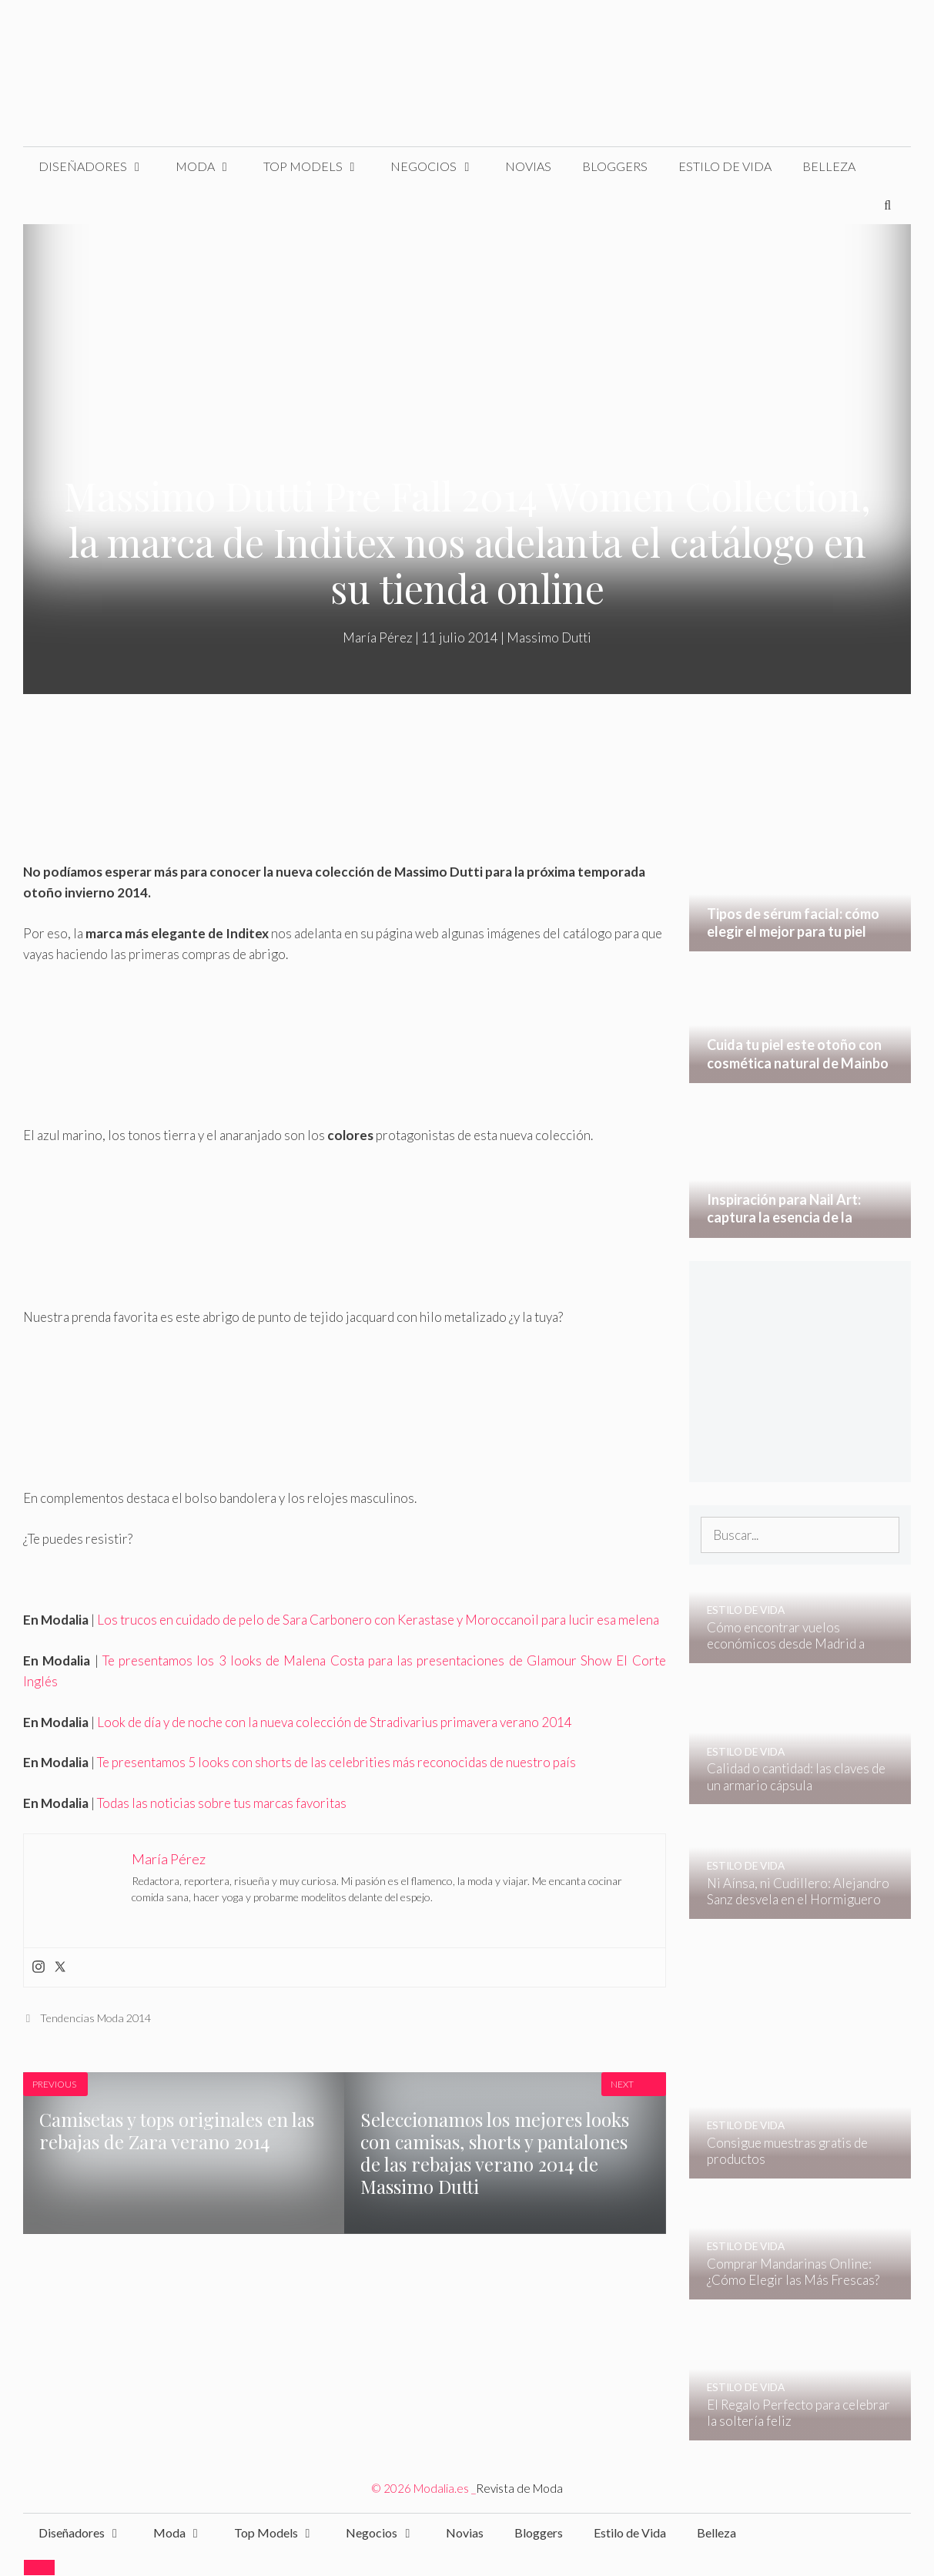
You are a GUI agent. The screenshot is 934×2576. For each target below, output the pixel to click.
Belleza (828, 166)
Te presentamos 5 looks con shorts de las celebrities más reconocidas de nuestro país (336, 1762)
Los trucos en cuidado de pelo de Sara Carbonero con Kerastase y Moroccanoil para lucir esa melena (378, 1620)
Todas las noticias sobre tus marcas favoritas (221, 1803)
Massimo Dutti (549, 637)
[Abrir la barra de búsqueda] (887, 205)
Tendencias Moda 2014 (95, 2017)
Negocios (440, 166)
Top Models (319, 166)
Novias (528, 166)
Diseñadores (99, 166)
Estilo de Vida (725, 166)
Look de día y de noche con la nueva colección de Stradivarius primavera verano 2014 (334, 1722)
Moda (212, 166)
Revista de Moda (519, 2488)
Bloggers (615, 166)
